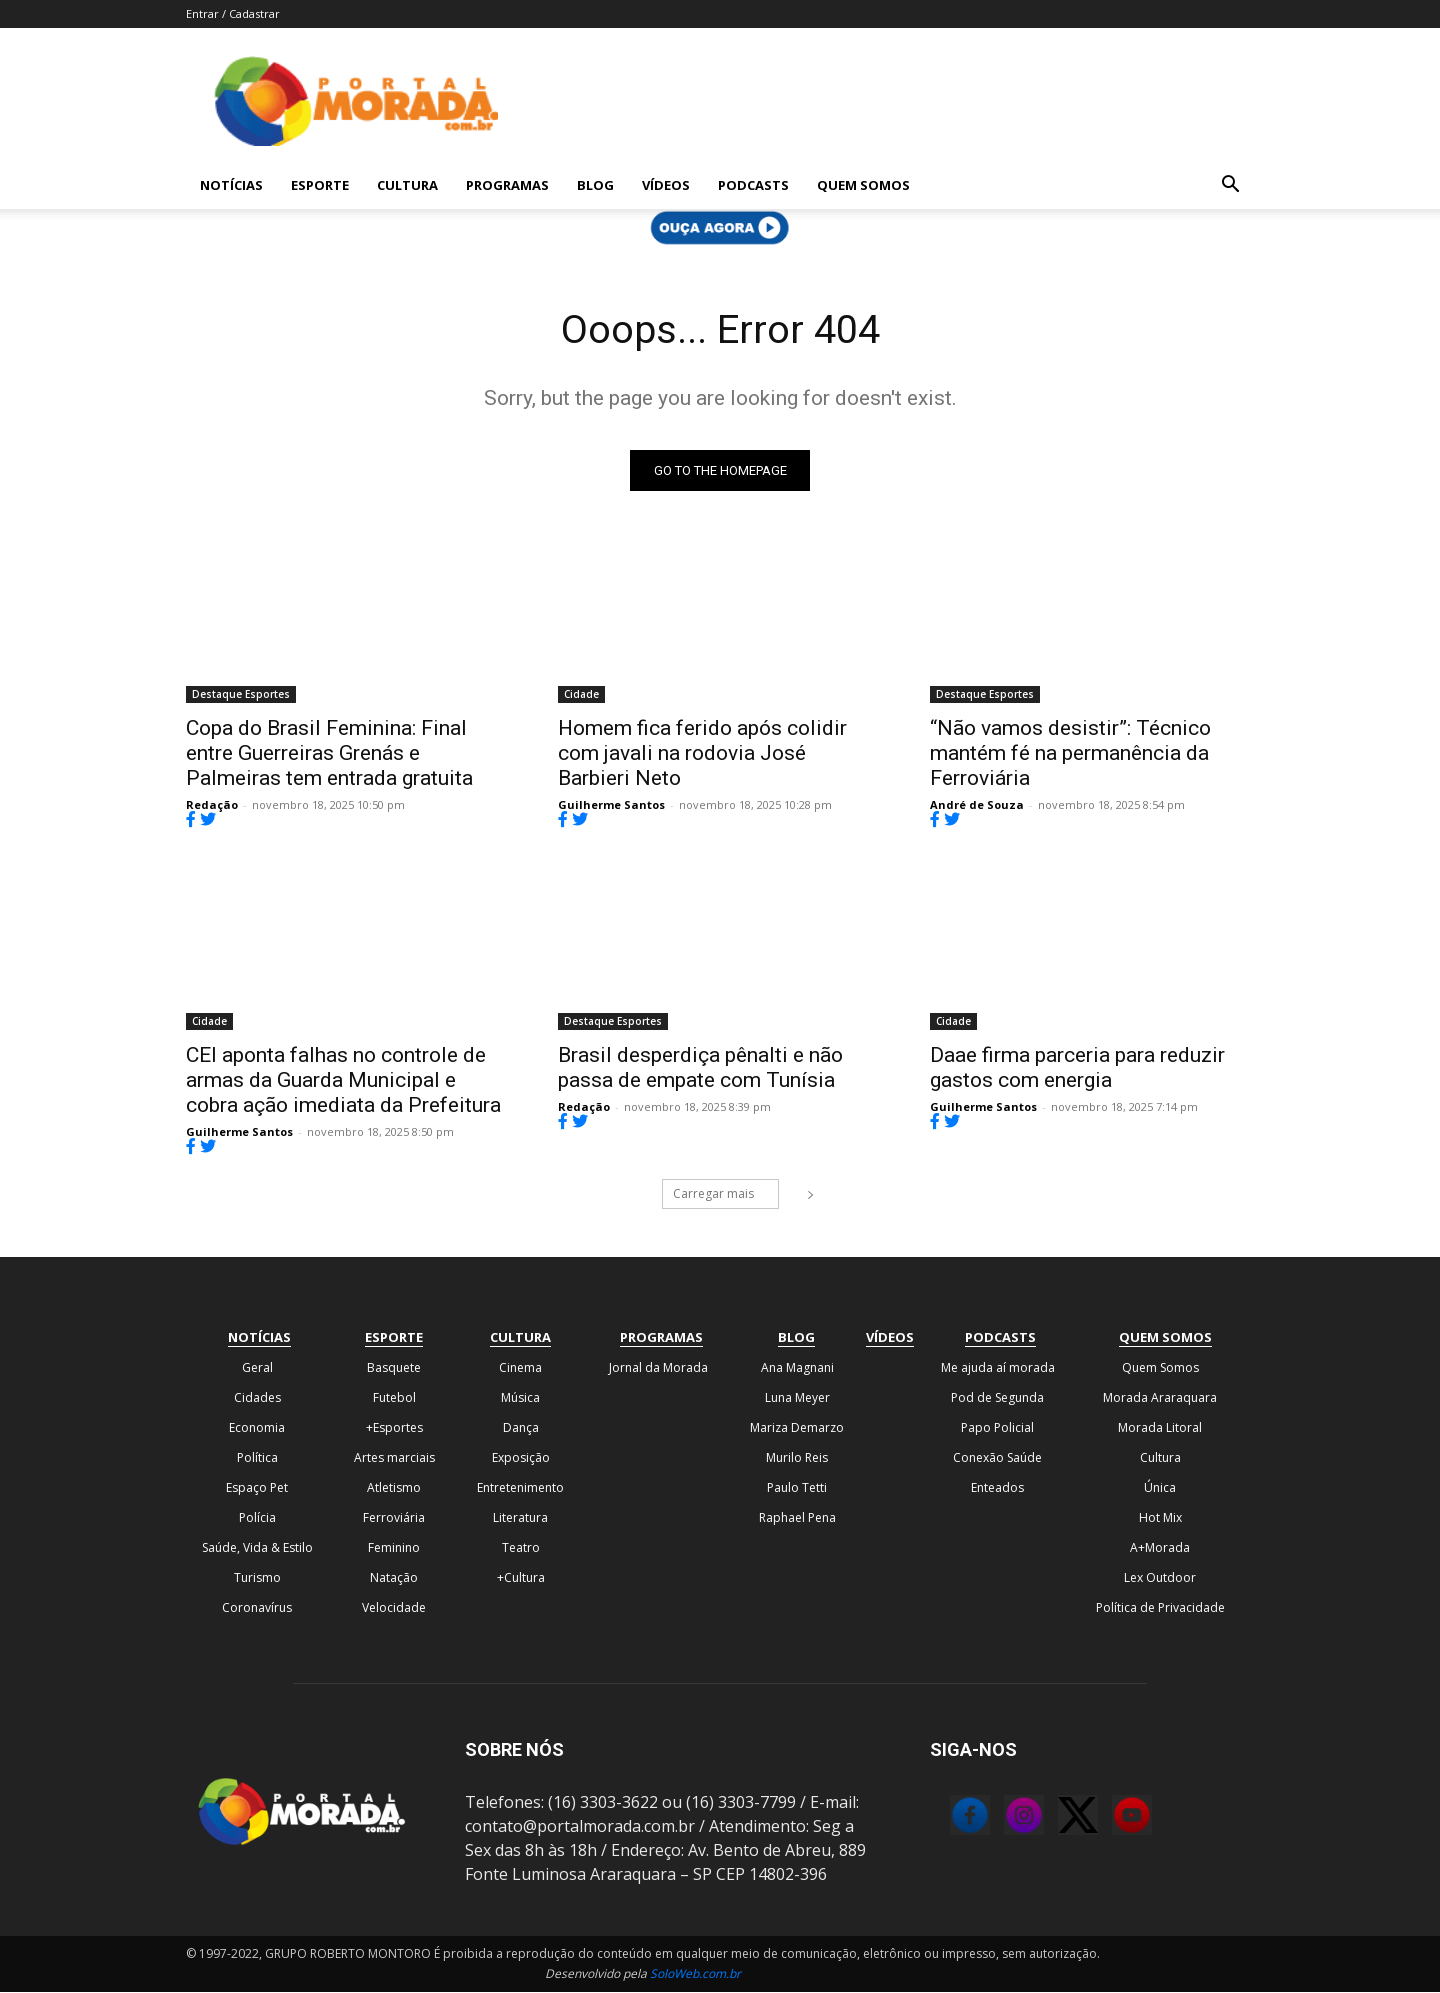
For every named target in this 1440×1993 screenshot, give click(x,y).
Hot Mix (1160, 1518)
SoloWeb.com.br (695, 1974)
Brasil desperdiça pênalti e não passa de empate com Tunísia (700, 1068)
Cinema (520, 1368)
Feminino (394, 1548)
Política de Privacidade (1160, 1608)
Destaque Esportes (241, 695)
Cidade (581, 695)
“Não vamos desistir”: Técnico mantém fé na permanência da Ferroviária (1070, 754)
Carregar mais (726, 1194)
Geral (257, 1368)
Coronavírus (257, 1608)
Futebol (394, 1398)
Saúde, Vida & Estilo (257, 1548)
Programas (507, 185)
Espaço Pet (257, 1488)
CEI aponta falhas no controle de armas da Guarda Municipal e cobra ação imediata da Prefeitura (343, 1081)
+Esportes (394, 1428)
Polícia (257, 1518)
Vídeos (666, 185)
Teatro (521, 1548)
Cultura (407, 185)
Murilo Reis (797, 1458)
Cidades (257, 1398)
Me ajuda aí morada (998, 1368)
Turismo (257, 1578)
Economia (257, 1428)
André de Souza (977, 805)
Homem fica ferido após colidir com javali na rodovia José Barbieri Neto (702, 754)
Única (1160, 1488)
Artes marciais (394, 1458)
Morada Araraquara (1160, 1398)
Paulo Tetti (797, 1488)
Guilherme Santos (611, 805)
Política (257, 1458)
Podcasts (753, 185)
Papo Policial (997, 1428)
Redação (212, 805)
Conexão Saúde (997, 1458)
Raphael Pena (797, 1518)
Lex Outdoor (1160, 1578)
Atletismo (394, 1488)
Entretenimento (520, 1488)
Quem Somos (863, 185)
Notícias (231, 185)
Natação (394, 1578)
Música (520, 1398)
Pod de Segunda (997, 1398)
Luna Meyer (797, 1398)
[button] (1230, 186)
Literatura (520, 1518)
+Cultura (521, 1578)
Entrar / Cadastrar (233, 13)
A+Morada (1160, 1548)
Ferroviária (394, 1518)
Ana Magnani (797, 1368)
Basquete (394, 1368)
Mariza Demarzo (797, 1428)
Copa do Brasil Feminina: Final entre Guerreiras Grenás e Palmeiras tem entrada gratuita (329, 754)
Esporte (320, 185)
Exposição (521, 1458)
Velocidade (394, 1608)
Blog (595, 185)
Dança (521, 1428)
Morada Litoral (1160, 1428)
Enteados (997, 1488)
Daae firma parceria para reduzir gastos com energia (1077, 1068)
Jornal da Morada (658, 1368)
